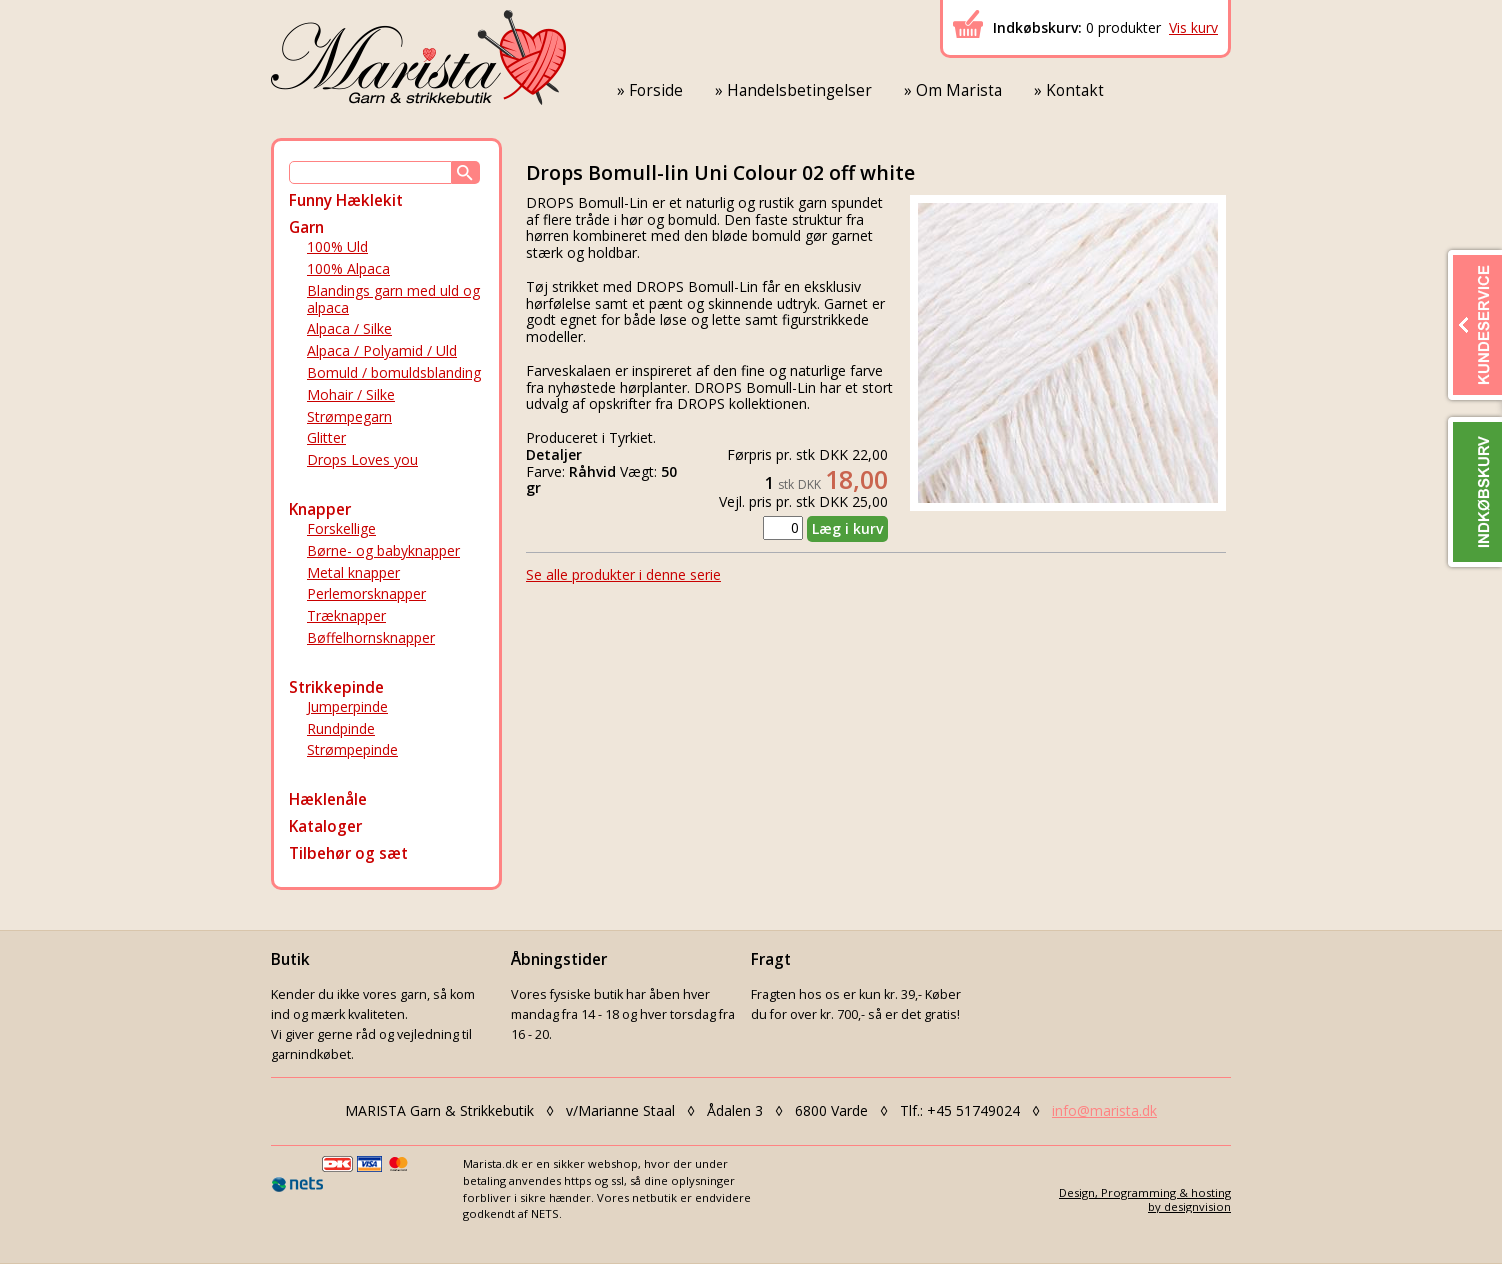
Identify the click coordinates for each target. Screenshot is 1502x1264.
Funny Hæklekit (346, 200)
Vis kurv (1193, 27)
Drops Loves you (362, 459)
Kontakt (1075, 90)
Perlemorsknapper (366, 593)
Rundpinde (341, 728)
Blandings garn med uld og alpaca (393, 299)
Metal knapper (353, 572)
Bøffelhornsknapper (371, 637)
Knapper (320, 509)
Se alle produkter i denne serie (623, 574)
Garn (306, 227)
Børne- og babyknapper (383, 550)
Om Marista (959, 90)
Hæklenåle (328, 799)
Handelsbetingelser (799, 90)
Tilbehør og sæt (348, 853)
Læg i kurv (847, 528)
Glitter (326, 437)
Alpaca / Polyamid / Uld (382, 350)
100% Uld (337, 246)
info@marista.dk (1104, 1110)
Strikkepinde (336, 687)
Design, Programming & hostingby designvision (1145, 1199)
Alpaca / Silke (349, 328)
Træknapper (346, 615)
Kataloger (325, 826)
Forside (656, 90)
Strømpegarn (349, 416)
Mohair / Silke (351, 394)
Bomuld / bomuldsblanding (394, 372)
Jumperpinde (347, 706)
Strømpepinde (352, 749)
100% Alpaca (348, 268)
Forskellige (341, 528)
